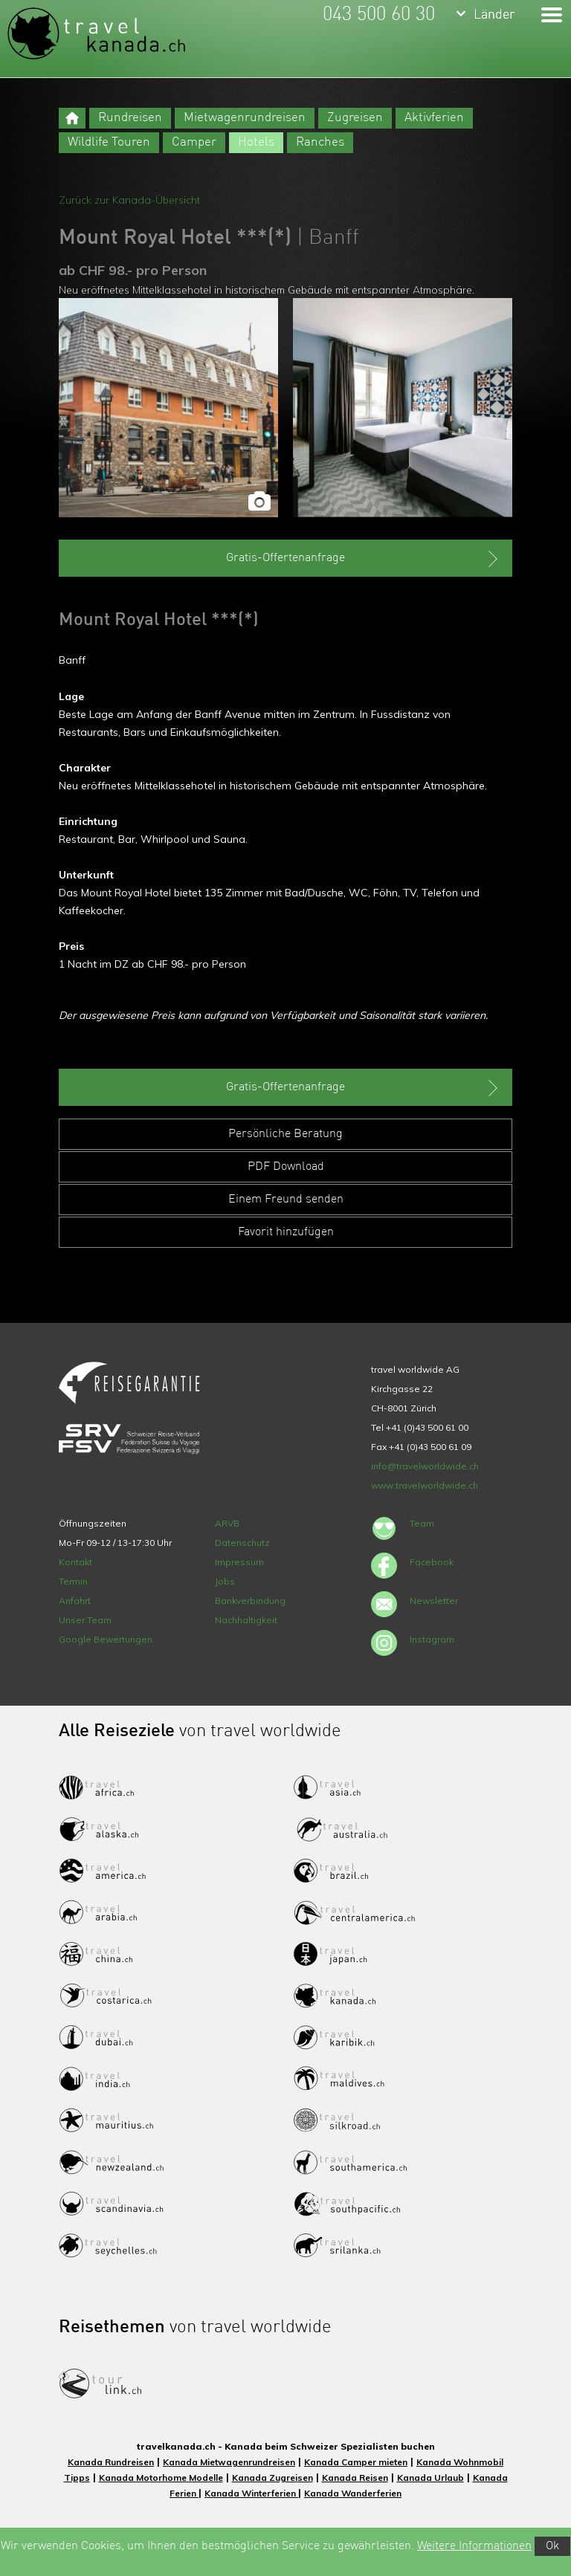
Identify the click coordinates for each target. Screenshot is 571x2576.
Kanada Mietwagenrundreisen (229, 2461)
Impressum (239, 1561)
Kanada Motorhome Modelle (161, 2477)
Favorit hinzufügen (286, 1232)
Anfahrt (75, 1600)
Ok (552, 2546)
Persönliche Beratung (285, 1134)
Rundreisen (130, 117)
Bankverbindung (250, 1600)
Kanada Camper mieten (355, 2461)
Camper (194, 142)
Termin (73, 1581)
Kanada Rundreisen (111, 2461)
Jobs (225, 1581)
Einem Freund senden (285, 1200)
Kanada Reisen (355, 2477)
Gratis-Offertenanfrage (363, 559)
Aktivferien (434, 117)
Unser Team (85, 1619)
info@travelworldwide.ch (425, 1466)
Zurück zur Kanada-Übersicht (129, 200)
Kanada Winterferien (251, 2493)
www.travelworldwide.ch (424, 1485)
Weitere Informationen (474, 2546)
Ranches (320, 142)
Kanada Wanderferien (352, 2493)
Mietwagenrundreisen (245, 117)
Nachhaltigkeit (246, 1619)
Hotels (256, 142)
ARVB (227, 1523)
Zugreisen (355, 117)
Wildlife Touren (109, 142)
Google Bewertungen (105, 1639)
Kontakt (75, 1561)
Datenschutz (242, 1542)
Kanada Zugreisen (272, 2477)
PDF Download (286, 1167)
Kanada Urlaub (430, 2477)
